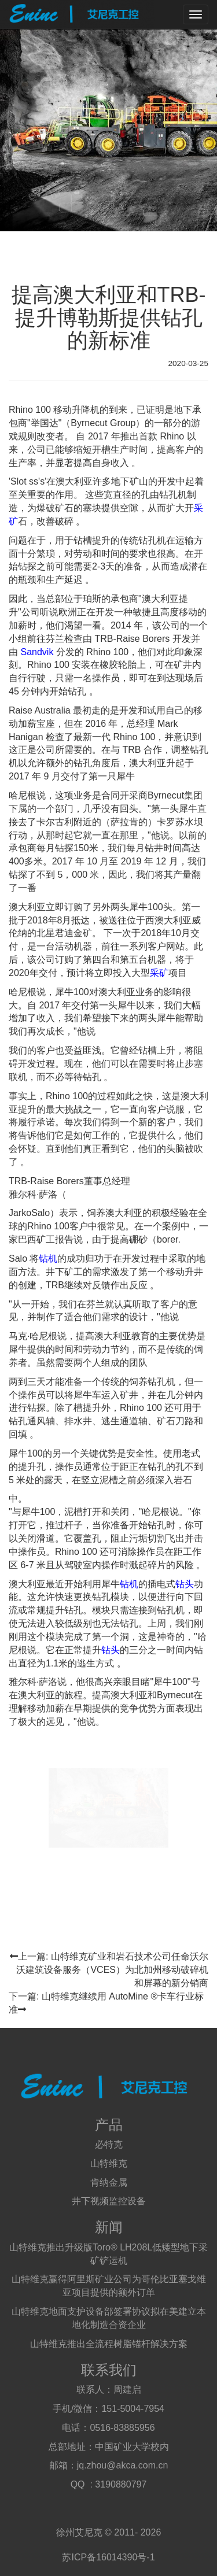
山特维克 (108, 2163)
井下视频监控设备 (109, 2201)
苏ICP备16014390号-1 (108, 2557)
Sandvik (36, 652)
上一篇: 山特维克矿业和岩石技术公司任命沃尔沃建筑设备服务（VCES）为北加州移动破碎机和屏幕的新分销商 (109, 1970)
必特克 (109, 2144)
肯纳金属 (108, 2182)
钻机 (48, 1258)
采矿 (159, 973)
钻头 (184, 1584)
